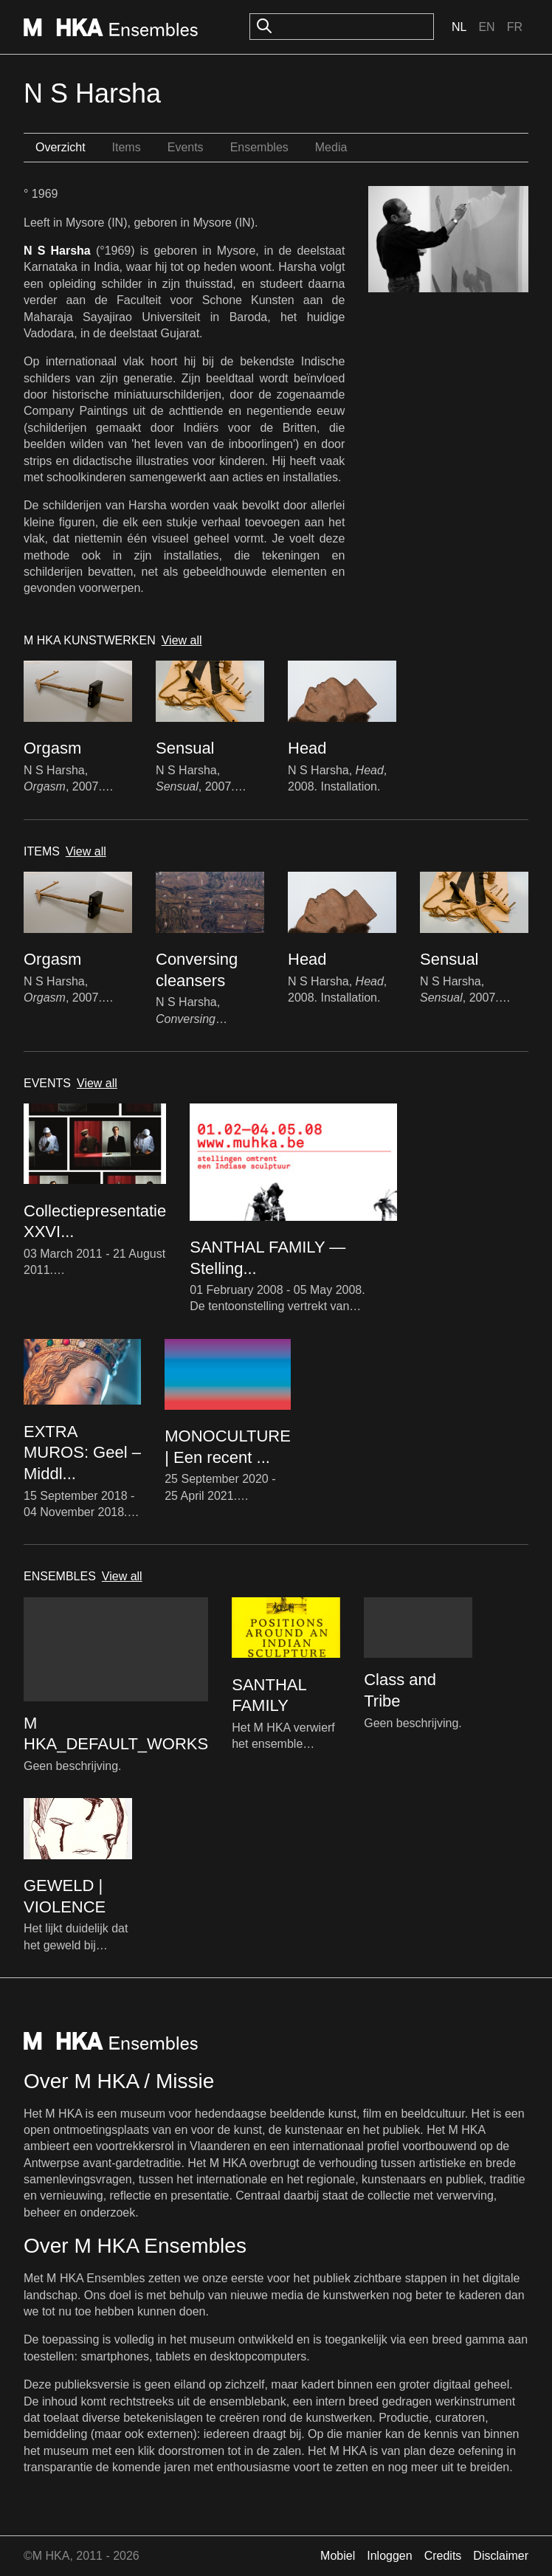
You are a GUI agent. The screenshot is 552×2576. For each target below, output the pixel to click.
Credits (443, 2555)
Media (331, 147)
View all (182, 640)
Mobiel (337, 2555)
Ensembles (259, 147)
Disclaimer (500, 2555)
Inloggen (389, 2555)
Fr (514, 27)
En (486, 27)
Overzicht (60, 147)
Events (186, 147)
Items (126, 147)
